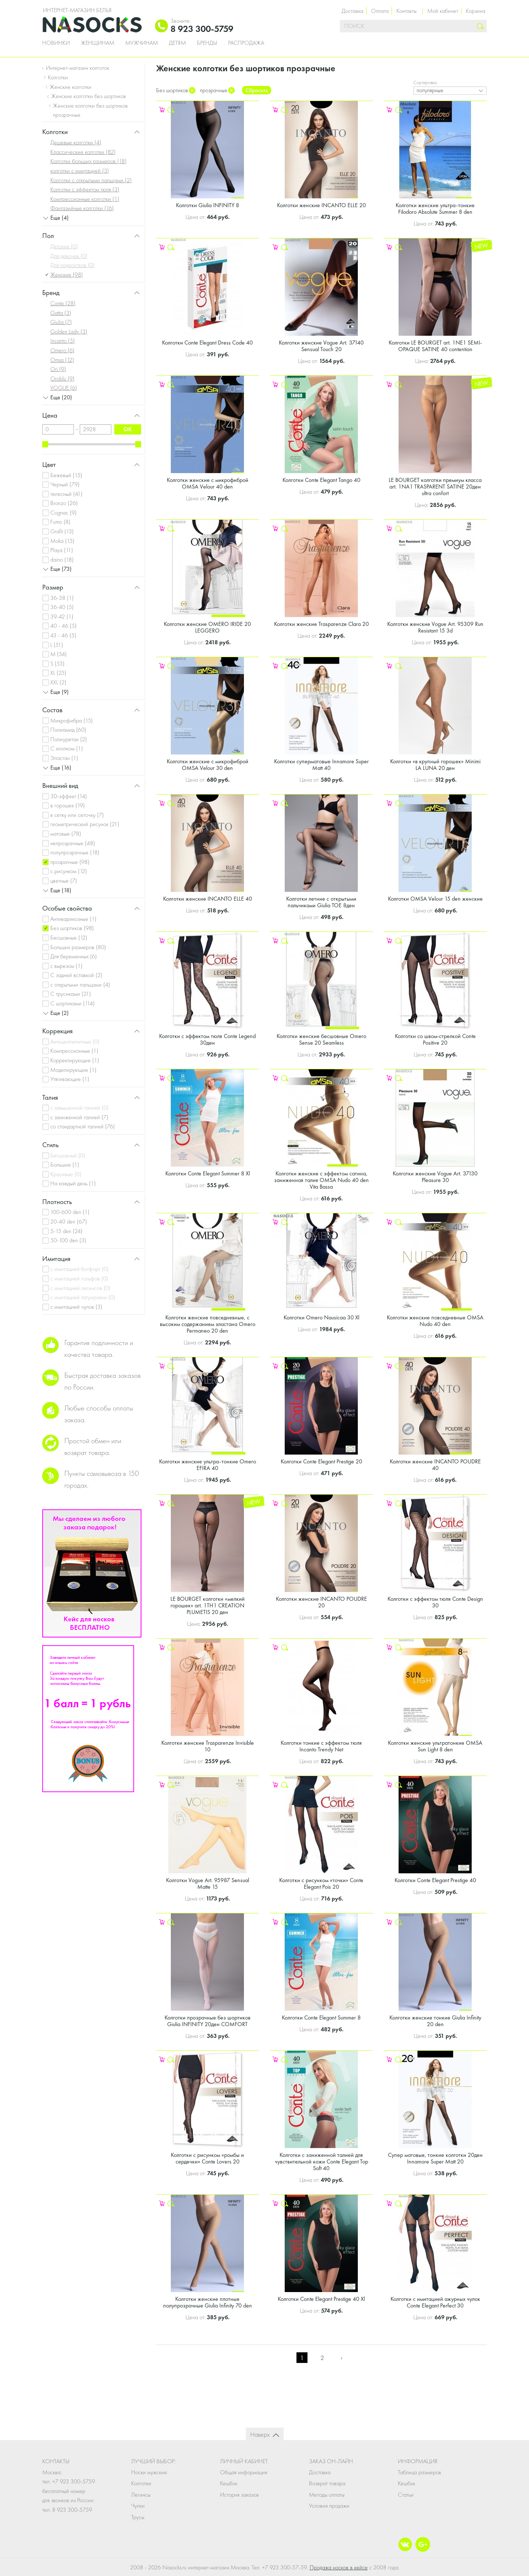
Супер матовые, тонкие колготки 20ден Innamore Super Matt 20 (435, 2158)
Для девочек (68, 256)
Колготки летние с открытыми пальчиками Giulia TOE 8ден (321, 902)
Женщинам (97, 43)
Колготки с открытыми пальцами (91, 180)
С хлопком (66, 748)
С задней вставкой (76, 975)
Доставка (352, 11)
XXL (58, 682)
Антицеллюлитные (75, 1041)
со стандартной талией (82, 1126)
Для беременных (73, 956)
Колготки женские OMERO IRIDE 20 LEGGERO (207, 627)
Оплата (380, 11)
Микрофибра (71, 720)
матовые (65, 833)
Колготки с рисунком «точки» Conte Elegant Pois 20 (321, 1883)
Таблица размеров (419, 2472)
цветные (63, 881)
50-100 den (68, 1240)
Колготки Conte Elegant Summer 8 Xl (207, 1173)
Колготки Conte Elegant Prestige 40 (435, 1880)
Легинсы (141, 2494)
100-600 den (70, 1212)
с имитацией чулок (76, 1307)
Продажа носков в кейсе (339, 2567)
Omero (62, 350)
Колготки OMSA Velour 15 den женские (435, 898)
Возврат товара (327, 2483)
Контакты (406, 11)
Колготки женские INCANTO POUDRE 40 (435, 1465)
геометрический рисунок (84, 824)
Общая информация (243, 2472)
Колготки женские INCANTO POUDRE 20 (321, 1602)
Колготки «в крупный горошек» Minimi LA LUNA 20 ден (435, 764)
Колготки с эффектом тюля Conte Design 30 (435, 1602)
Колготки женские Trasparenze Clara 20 (321, 624)
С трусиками (70, 994)
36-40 (62, 607)
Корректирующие (74, 1060)
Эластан (64, 758)
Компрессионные (74, 1051)
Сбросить (256, 90)
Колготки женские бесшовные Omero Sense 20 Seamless (321, 1039)
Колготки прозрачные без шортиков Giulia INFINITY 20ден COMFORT (208, 2021)
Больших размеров (78, 947)
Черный (65, 484)
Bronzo (64, 503)
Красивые (66, 1174)
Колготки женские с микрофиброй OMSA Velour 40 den (207, 483)
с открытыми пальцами (80, 984)
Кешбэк (228, 2483)
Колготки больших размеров (88, 161)
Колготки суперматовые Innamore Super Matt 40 (321, 764)
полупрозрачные (75, 852)
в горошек (67, 805)
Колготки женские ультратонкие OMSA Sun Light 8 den (435, 1746)
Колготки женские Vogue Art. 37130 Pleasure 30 (435, 1177)
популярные (430, 90)
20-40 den (68, 1221)
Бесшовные (68, 937)
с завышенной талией (79, 1108)
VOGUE (63, 388)
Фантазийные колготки (82, 208)
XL (58, 673)
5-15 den (66, 1231)
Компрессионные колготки (84, 199)
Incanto (62, 341)
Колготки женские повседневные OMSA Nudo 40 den (435, 1321)
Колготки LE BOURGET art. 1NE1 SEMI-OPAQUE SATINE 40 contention (435, 346)
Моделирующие (73, 1070)
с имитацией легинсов (80, 1288)
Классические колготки (83, 152)
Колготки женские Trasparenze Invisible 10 (207, 1746)
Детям (177, 43)
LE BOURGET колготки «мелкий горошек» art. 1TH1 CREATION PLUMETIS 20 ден (207, 1605)
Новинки (56, 43)
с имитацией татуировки (82, 1297)
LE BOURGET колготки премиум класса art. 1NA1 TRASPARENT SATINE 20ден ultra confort (435, 486)
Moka (62, 541)
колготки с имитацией (79, 170)
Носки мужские (149, 2472)
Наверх (260, 2434)
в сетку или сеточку (77, 815)
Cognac (63, 512)
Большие (64, 1164)
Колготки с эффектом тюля (84, 189)
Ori (58, 369)
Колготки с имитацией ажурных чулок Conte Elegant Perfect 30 (435, 2302)
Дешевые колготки (75, 142)
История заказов (239, 2494)
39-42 (61, 616)
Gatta (60, 313)
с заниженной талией (79, 1117)
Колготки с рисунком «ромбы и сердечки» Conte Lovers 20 (207, 2158)
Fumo (60, 522)
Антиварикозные (73, 919)
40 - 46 (63, 626)
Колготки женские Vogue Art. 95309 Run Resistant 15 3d (435, 627)
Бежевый (66, 475)
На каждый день (73, 1183)
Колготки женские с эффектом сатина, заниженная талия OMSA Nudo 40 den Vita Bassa (321, 1180)
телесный (66, 494)
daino (62, 559)
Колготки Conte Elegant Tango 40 (321, 480)
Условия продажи (329, 2506)
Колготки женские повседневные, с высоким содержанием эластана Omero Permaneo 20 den (207, 1324)
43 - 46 (63, 635)
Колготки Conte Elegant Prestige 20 (321, 1461)
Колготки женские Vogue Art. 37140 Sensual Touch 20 (321, 346)
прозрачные (70, 862)
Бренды (207, 43)
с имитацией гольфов (79, 1278)
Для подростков (72, 265)
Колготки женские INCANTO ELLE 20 (321, 205)
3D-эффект (68, 796)
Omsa (62, 360)
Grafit (62, 531)
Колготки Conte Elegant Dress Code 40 (207, 342)
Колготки (141, 2483)
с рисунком (68, 871)
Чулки (138, 2506)
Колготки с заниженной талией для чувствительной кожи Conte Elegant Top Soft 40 (321, 2161)
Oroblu (62, 378)
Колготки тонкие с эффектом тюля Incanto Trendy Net (321, 1746)
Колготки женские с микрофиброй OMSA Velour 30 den (207, 764)
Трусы (137, 2517)
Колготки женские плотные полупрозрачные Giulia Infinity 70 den (207, 2302)
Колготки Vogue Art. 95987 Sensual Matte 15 (207, 1883)
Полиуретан (68, 739)
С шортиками (72, 1003)
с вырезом (66, 966)
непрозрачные (72, 843)
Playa (61, 550)
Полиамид (68, 730)
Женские (66, 274)
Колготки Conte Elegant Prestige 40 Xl (321, 2299)
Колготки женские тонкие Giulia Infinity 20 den (435, 2021)
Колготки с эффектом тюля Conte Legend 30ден (207, 1039)
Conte (63, 303)
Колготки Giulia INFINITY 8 (207, 205)
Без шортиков (72, 928)
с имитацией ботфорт (79, 1269)
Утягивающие (69, 1079)
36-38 (62, 598)
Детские (64, 246)
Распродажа (246, 43)
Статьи (406, 2494)
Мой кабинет (442, 11)
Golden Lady (68, 331)
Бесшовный (67, 1155)
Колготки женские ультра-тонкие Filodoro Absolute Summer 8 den (435, 208)
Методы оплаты (327, 2494)
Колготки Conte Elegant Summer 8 (321, 2017)
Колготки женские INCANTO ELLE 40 (207, 898)
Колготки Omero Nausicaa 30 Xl (321, 1317)
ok (127, 429)
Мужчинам (141, 43)
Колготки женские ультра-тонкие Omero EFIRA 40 (207, 1465)
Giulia (61, 322)
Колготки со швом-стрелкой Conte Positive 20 (435, 1039)
